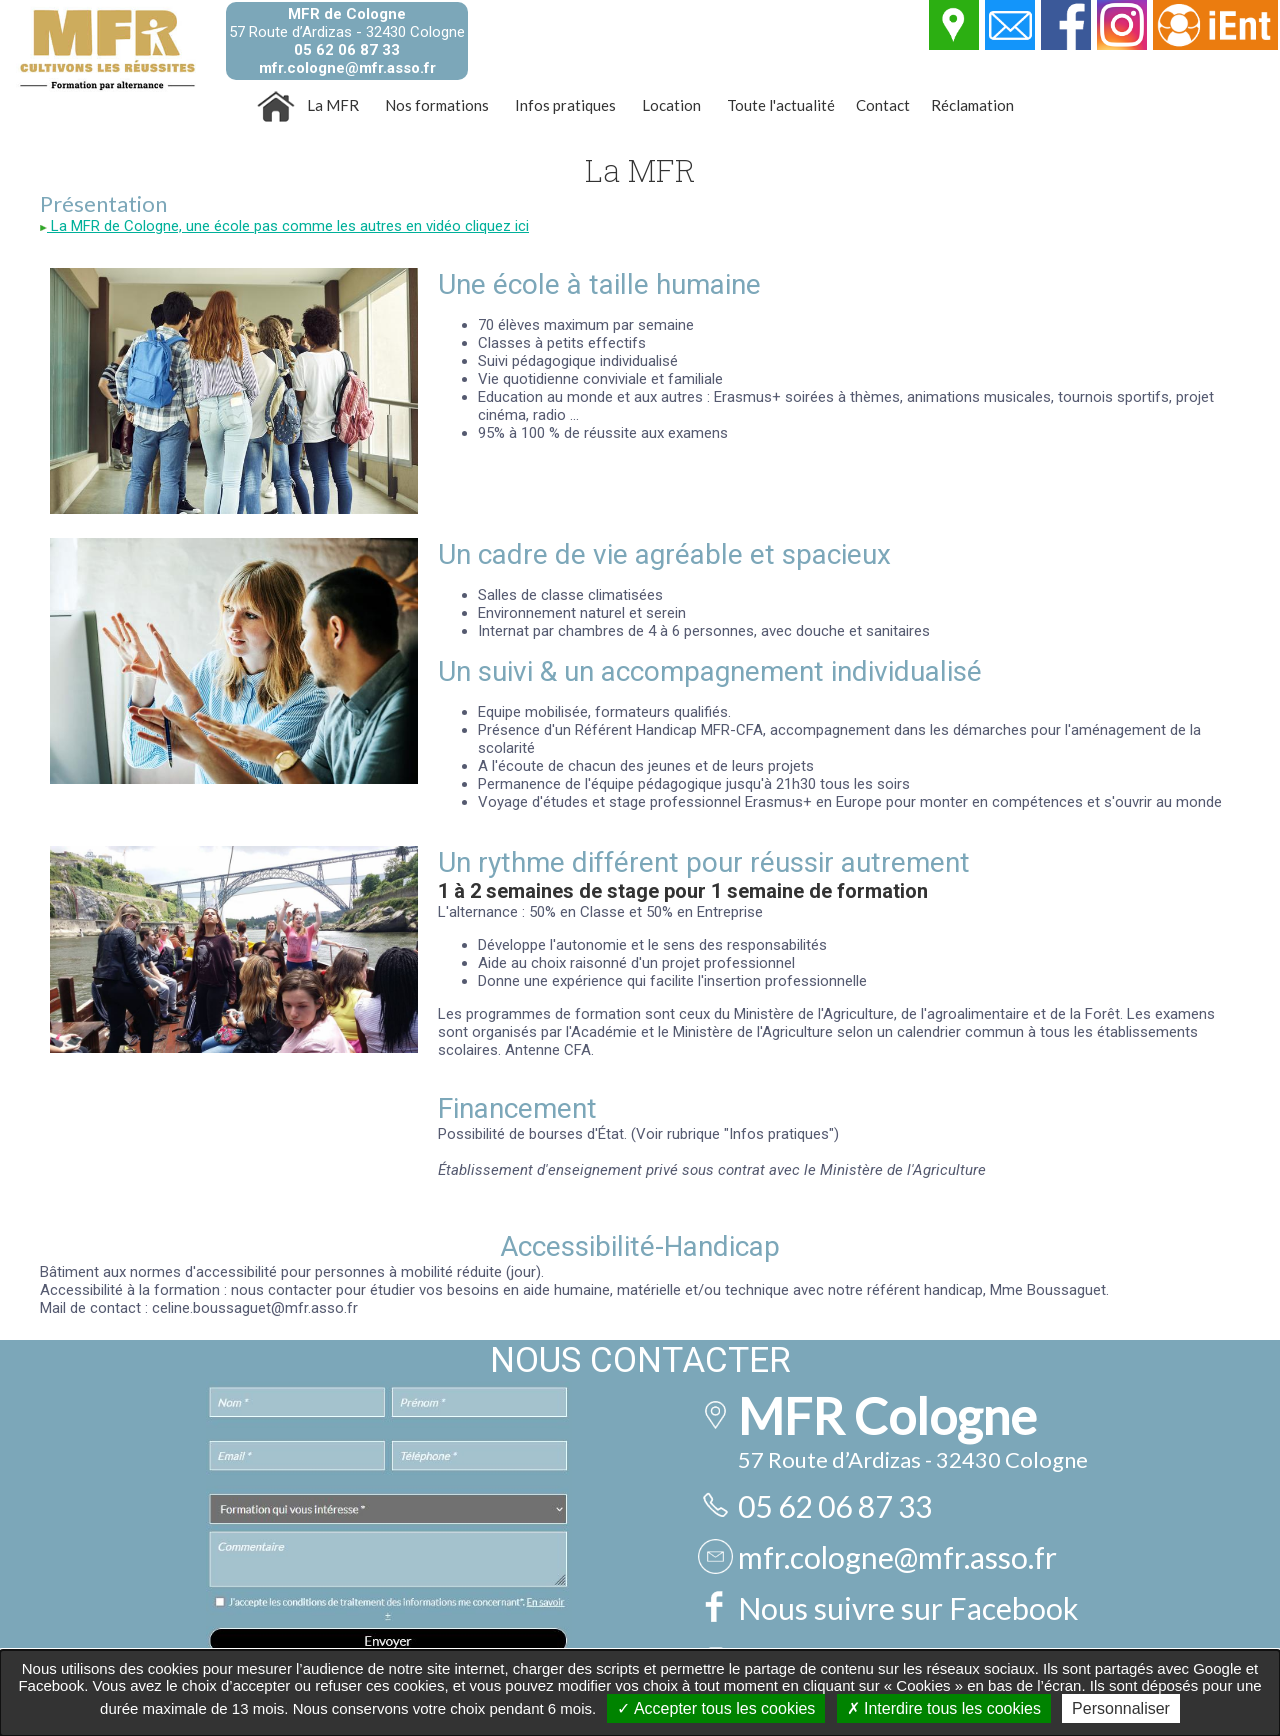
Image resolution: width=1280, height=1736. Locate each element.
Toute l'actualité (781, 105)
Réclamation (972, 105)
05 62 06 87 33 (347, 50)
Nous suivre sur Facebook (908, 1608)
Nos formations (437, 105)
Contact (883, 105)
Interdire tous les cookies (944, 1708)
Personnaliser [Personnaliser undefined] (1121, 1708)
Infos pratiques (565, 105)
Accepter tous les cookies (716, 1708)
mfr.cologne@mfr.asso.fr (347, 68)
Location (671, 105)
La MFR (333, 105)
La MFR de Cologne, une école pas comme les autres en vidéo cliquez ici (284, 226)
